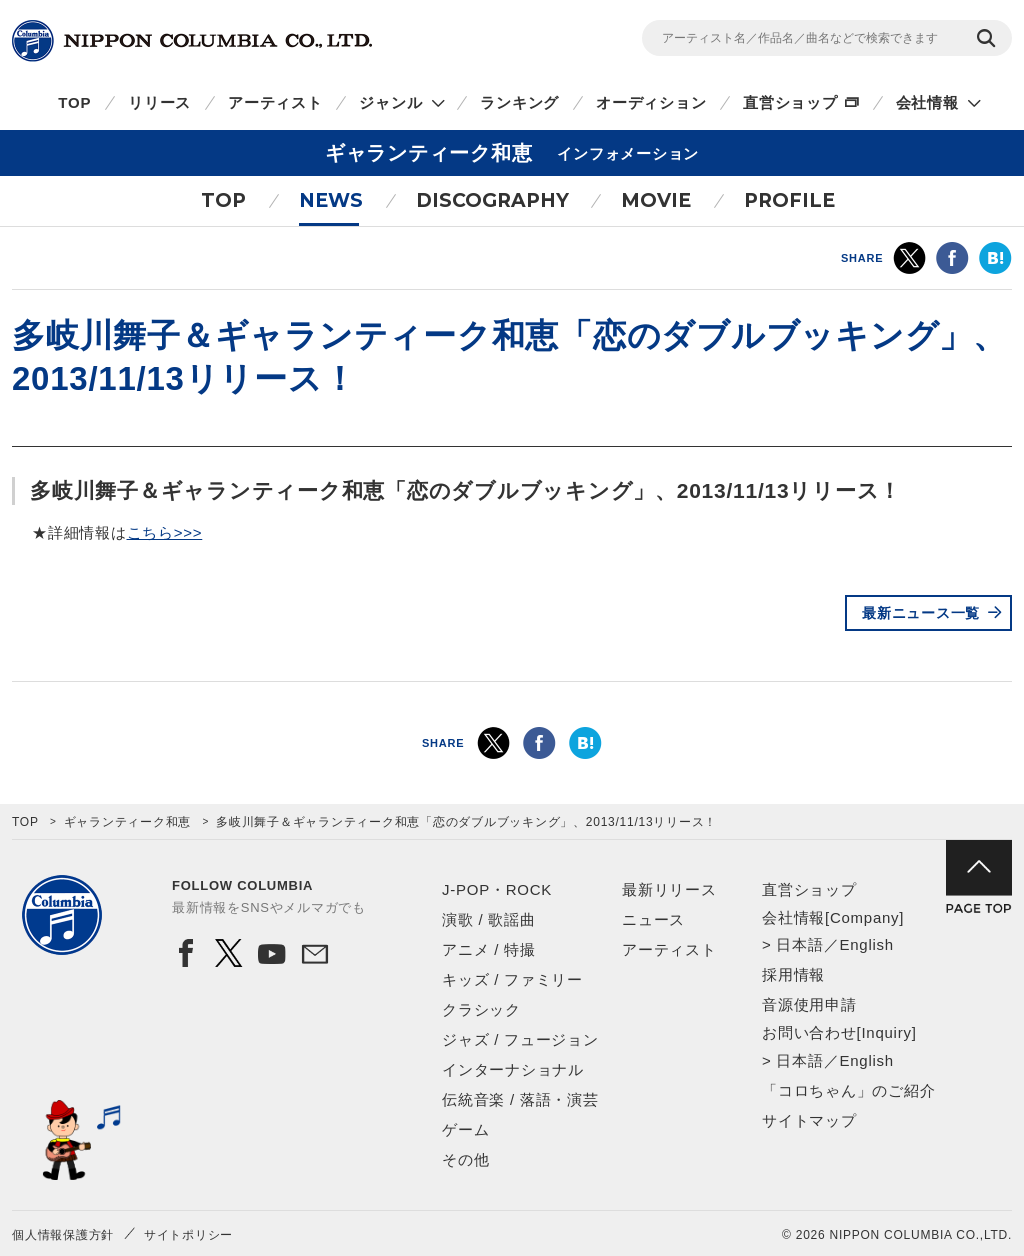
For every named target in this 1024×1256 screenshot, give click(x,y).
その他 (465, 1159)
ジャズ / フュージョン (520, 1039)
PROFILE (789, 200)
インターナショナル (513, 1069)
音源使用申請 (809, 1004)
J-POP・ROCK (497, 889)
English (866, 944)
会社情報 (927, 102)
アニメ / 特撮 (489, 949)
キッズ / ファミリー (512, 979)
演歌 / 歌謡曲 (489, 919)
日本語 (799, 944)
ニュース (653, 919)
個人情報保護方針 (63, 1235)
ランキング (519, 102)
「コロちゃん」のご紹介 (848, 1090)
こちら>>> (165, 532)
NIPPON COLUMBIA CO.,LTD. (192, 41)
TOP (74, 102)
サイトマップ (809, 1120)
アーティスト (275, 102)
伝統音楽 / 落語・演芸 (520, 1099)
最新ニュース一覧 (921, 613)
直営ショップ (790, 102)
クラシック (481, 1009)
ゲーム (465, 1129)
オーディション (651, 102)
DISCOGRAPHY (492, 200)
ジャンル (390, 102)
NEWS (331, 200)
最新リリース (669, 889)
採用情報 (793, 974)
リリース (159, 102)
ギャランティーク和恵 (128, 822)
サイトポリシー (188, 1235)
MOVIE (656, 200)
